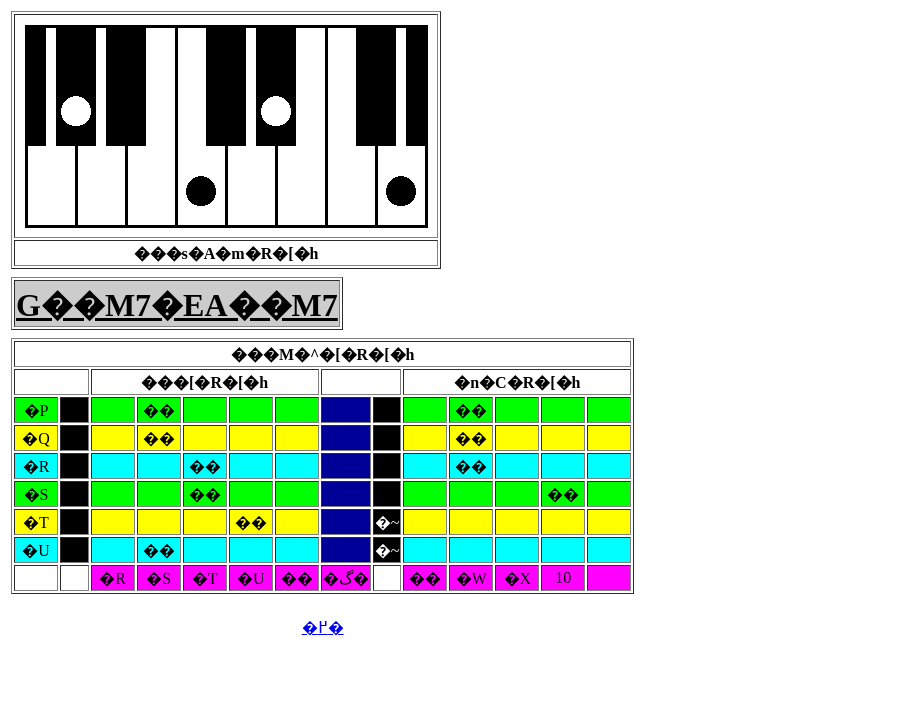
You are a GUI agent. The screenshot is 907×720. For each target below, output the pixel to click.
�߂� (323, 627)
